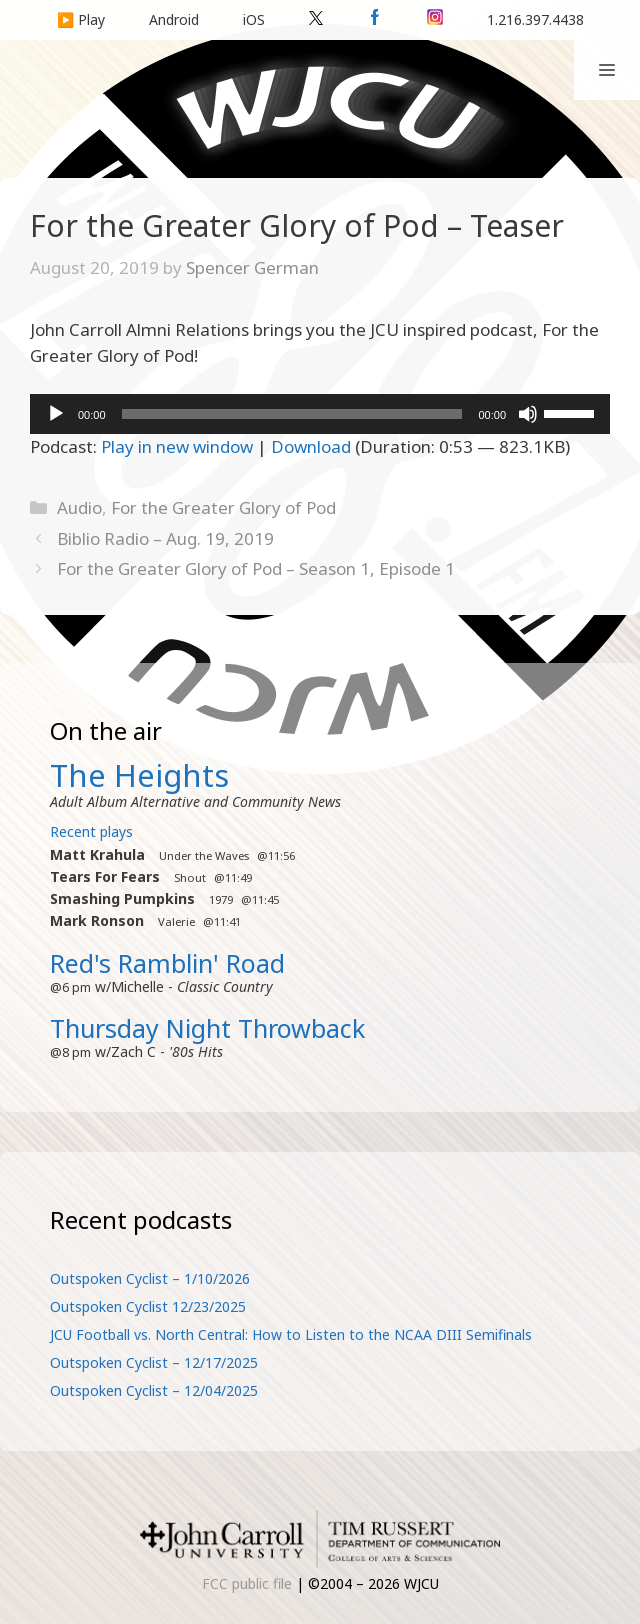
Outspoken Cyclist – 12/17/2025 (154, 1362)
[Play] (56, 414)
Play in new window (177, 446)
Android (174, 19)
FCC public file (247, 1583)
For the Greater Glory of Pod (223, 507)
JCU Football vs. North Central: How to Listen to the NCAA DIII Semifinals (291, 1334)
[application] (320, 414)
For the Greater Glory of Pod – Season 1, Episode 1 (256, 568)
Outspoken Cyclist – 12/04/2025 (154, 1390)
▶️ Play (81, 19)
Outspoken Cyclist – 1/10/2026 (150, 1278)
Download (311, 446)
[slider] (292, 414)
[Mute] (528, 414)
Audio (79, 507)
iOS (254, 19)
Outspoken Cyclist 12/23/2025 (148, 1306)
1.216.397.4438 (535, 19)
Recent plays (91, 831)
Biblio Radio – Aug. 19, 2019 (165, 538)
